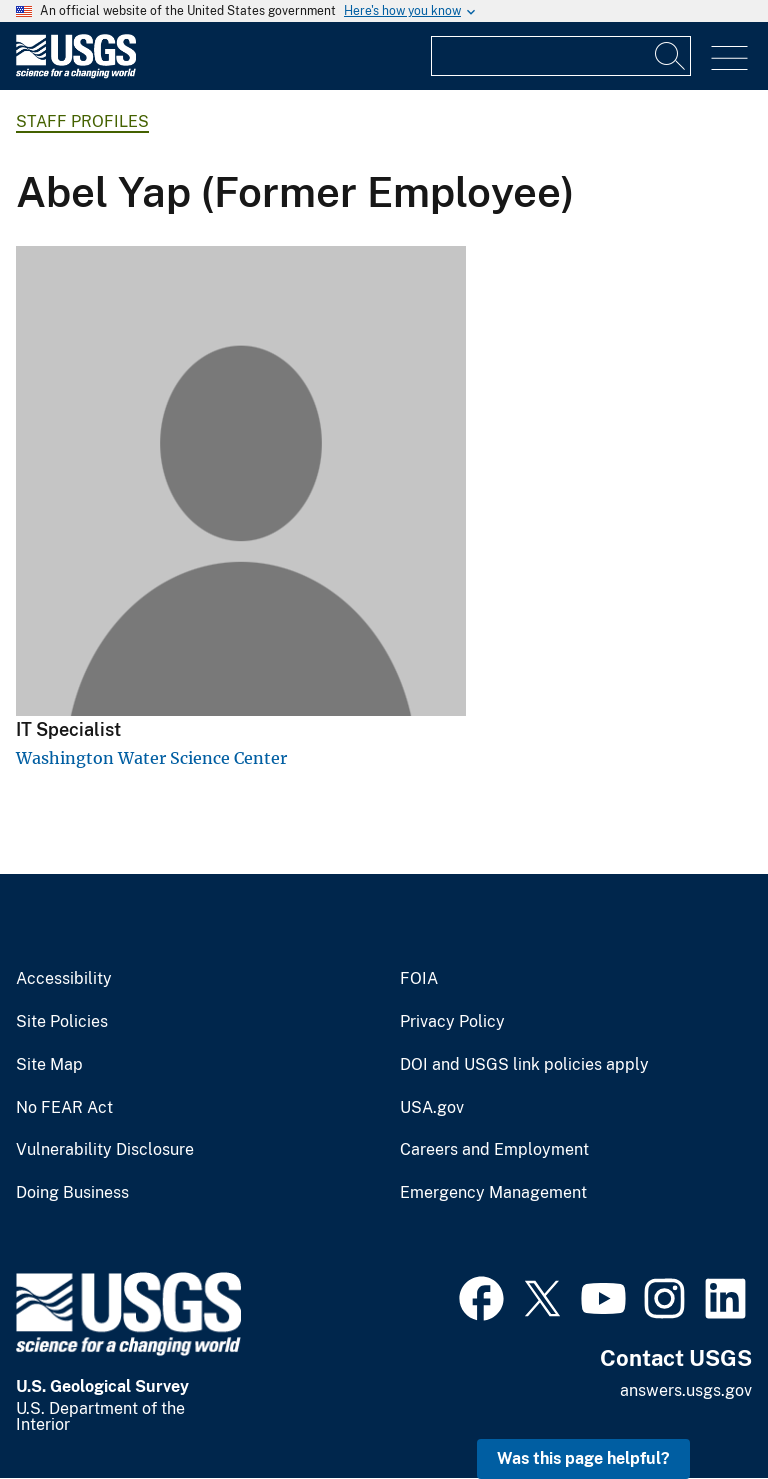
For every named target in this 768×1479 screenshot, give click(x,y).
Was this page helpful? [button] (583, 1458)
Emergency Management (493, 1193)
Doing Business (72, 1193)
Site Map (49, 1065)
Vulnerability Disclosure (105, 1150)
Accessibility (64, 979)
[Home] (76, 73)
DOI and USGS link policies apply (524, 1065)
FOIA (419, 979)
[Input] (561, 56)
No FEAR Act (64, 1108)
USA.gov (432, 1108)
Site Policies (62, 1022)
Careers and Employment (494, 1150)
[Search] (671, 56)
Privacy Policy (452, 1022)
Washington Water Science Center (151, 758)
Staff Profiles (82, 121)
